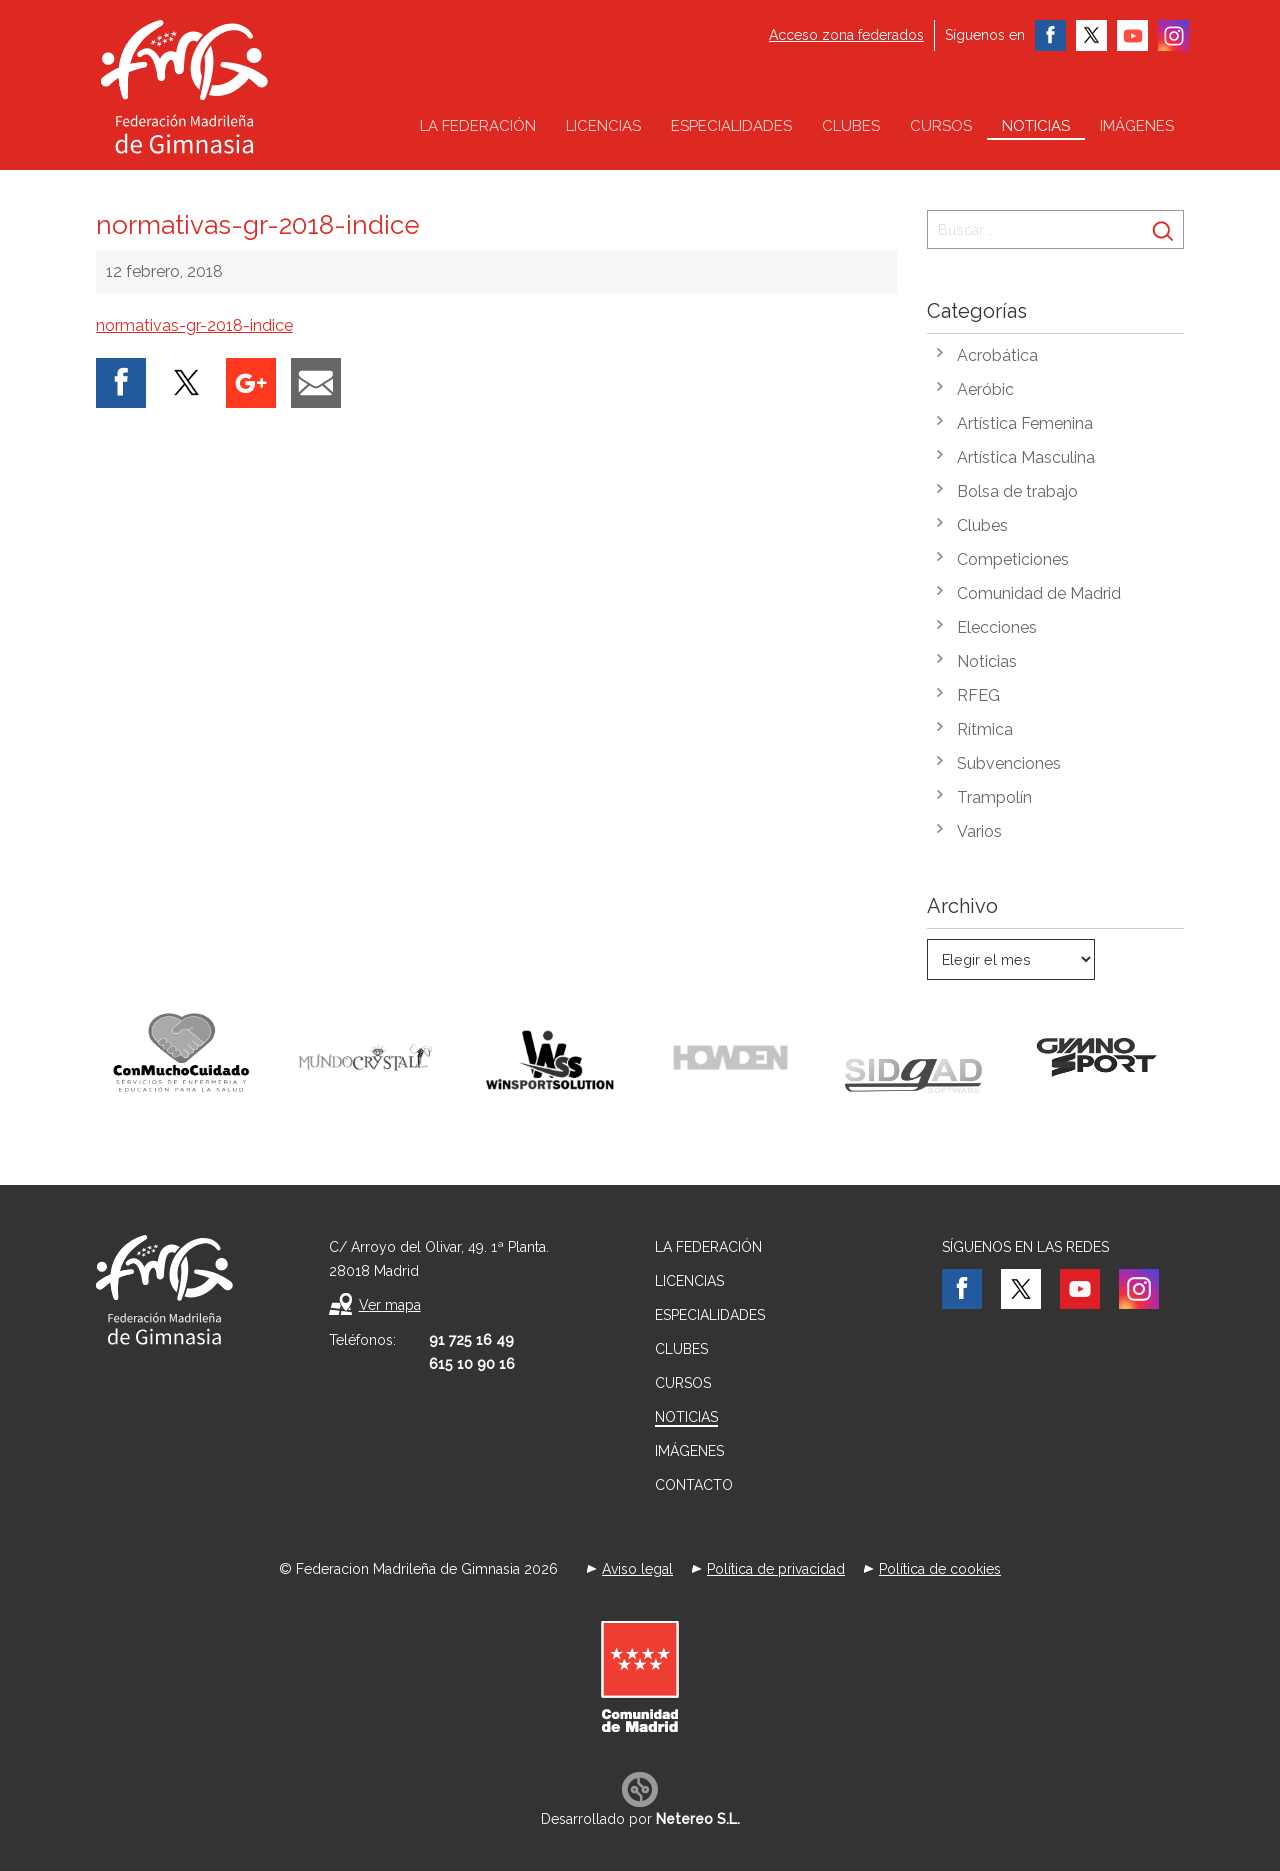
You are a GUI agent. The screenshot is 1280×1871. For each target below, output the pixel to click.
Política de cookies (940, 1569)
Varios (979, 831)
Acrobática (997, 355)
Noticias (1036, 126)
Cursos (941, 126)
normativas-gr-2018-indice (194, 325)
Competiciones (1013, 559)
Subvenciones (1009, 763)
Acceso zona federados (846, 35)
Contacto (694, 1485)
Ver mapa (390, 1305)
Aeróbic (985, 389)
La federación (478, 126)
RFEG (978, 695)
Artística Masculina (1026, 457)
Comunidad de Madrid (1039, 593)
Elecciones (997, 627)
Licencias (603, 126)
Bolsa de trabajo (1017, 491)
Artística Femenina (1025, 423)
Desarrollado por (640, 1819)
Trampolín (994, 797)
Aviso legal (637, 1569)
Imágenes (1137, 126)
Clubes (851, 126)
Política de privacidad (776, 1569)
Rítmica (985, 729)
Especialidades (731, 126)
